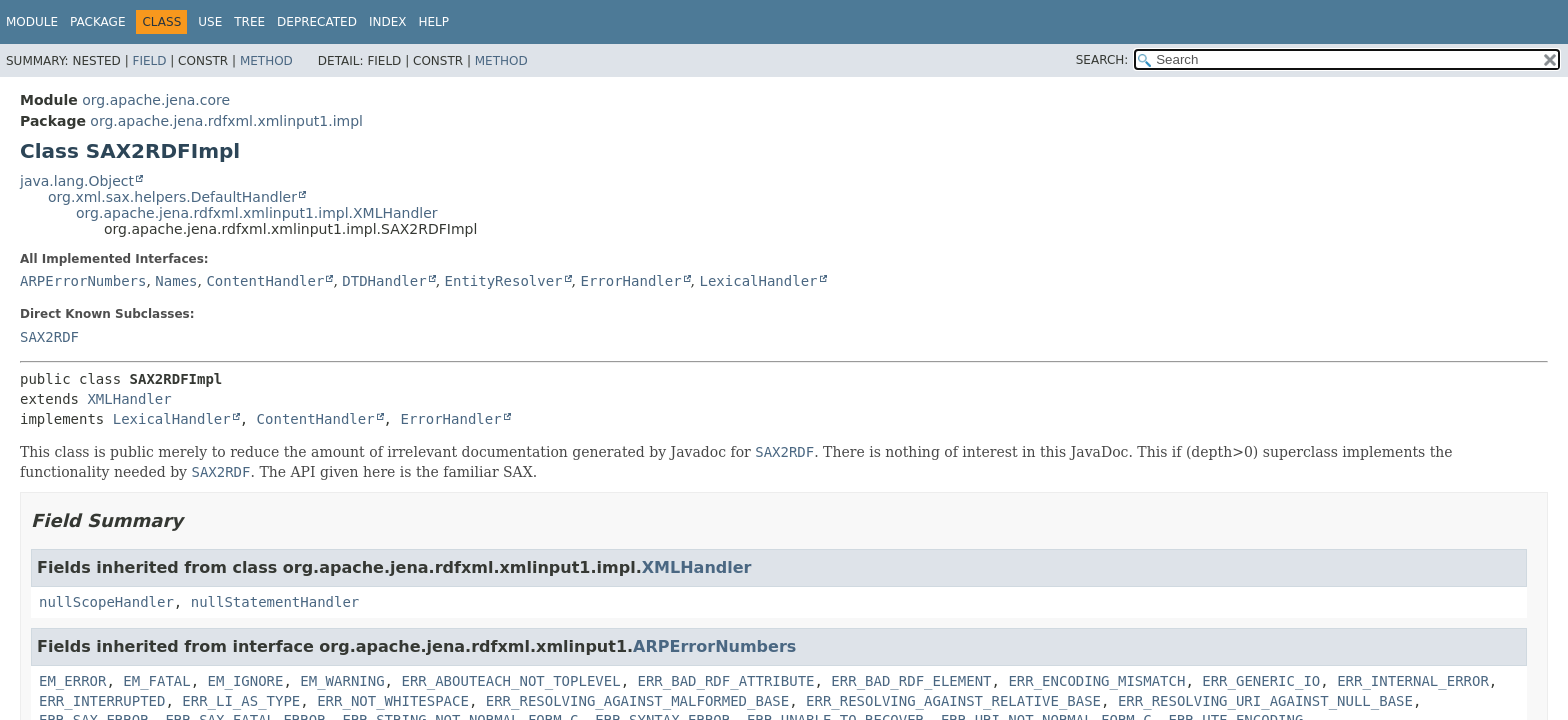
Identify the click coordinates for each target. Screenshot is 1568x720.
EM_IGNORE (246, 681)
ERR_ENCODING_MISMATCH (1096, 681)
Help (433, 22)
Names (176, 281)
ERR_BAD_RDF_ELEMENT (911, 681)
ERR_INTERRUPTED (102, 701)
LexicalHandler (759, 281)
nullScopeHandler (106, 602)
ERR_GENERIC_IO (1261, 681)
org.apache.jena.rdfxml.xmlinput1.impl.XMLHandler (257, 213)
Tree (249, 22)
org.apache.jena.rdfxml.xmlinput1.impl (226, 121)
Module (32, 22)
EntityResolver (504, 281)
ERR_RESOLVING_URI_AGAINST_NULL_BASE (1265, 701)
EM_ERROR (72, 681)
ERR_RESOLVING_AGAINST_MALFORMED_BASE (637, 701)
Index (388, 22)
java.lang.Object (77, 181)
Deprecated (317, 22)
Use (210, 22)
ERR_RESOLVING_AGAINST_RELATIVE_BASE (953, 701)
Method (266, 61)
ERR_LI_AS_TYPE (241, 701)
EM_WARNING (342, 681)
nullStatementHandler (275, 602)
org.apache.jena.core (156, 100)
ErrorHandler (630, 281)
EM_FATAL (156, 681)
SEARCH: (1102, 60)
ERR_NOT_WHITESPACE (393, 701)
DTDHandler (384, 281)
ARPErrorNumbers (83, 281)
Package (97, 22)
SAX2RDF (49, 337)
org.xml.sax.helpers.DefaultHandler (172, 197)
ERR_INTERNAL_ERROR (1413, 681)
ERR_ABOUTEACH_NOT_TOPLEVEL (510, 681)
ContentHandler (265, 281)
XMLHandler (129, 399)
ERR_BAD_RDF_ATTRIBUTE (725, 681)
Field (149, 61)
